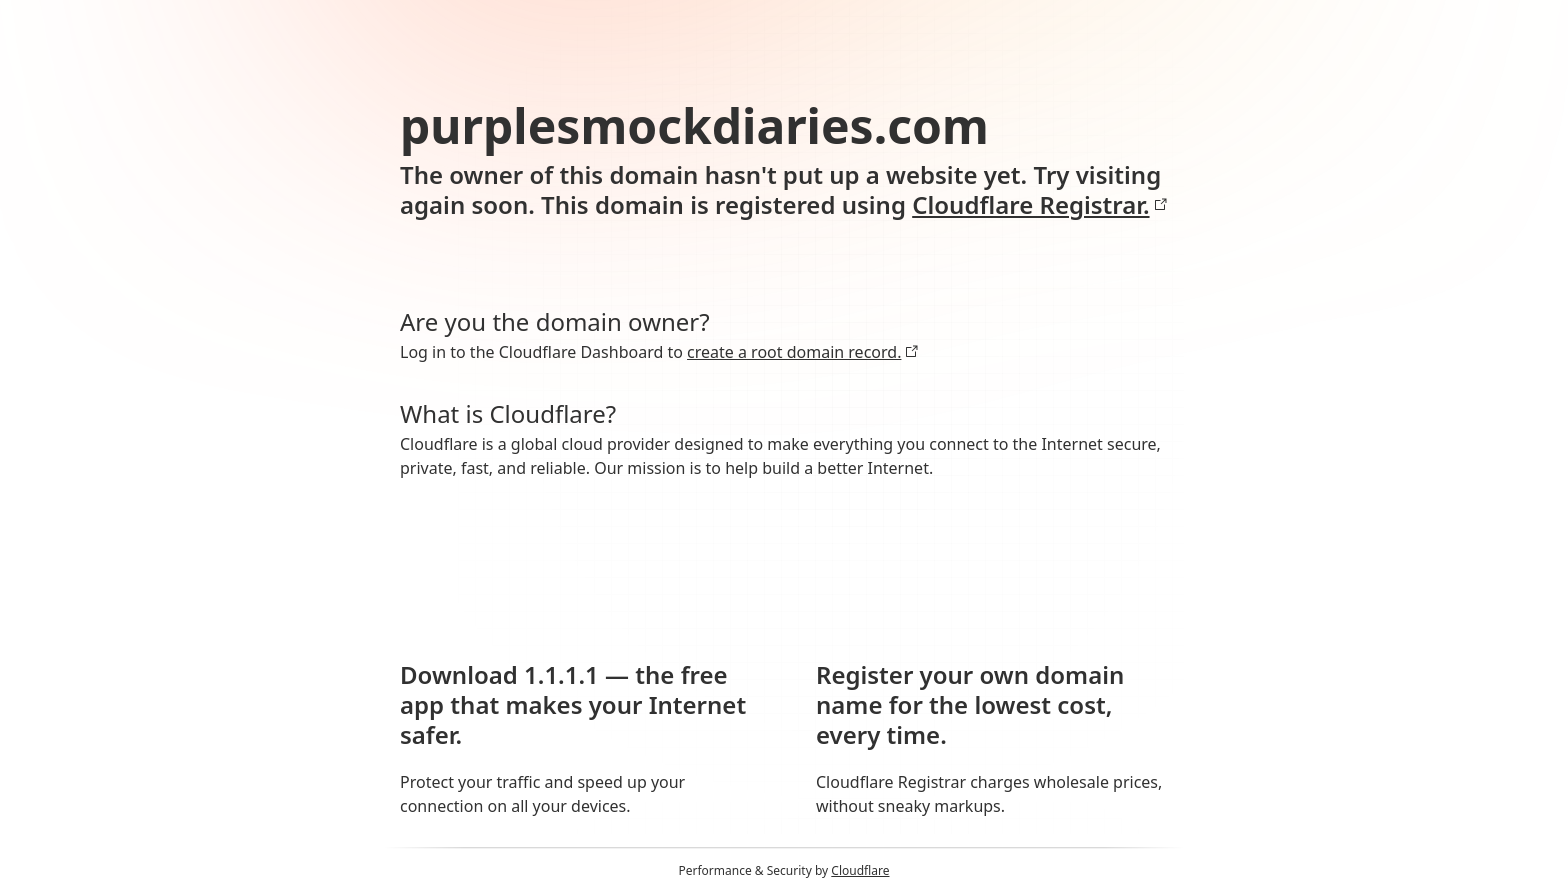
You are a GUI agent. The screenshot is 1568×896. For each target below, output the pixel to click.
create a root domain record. (803, 352)
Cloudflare (860, 870)
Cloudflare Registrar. (1039, 205)
